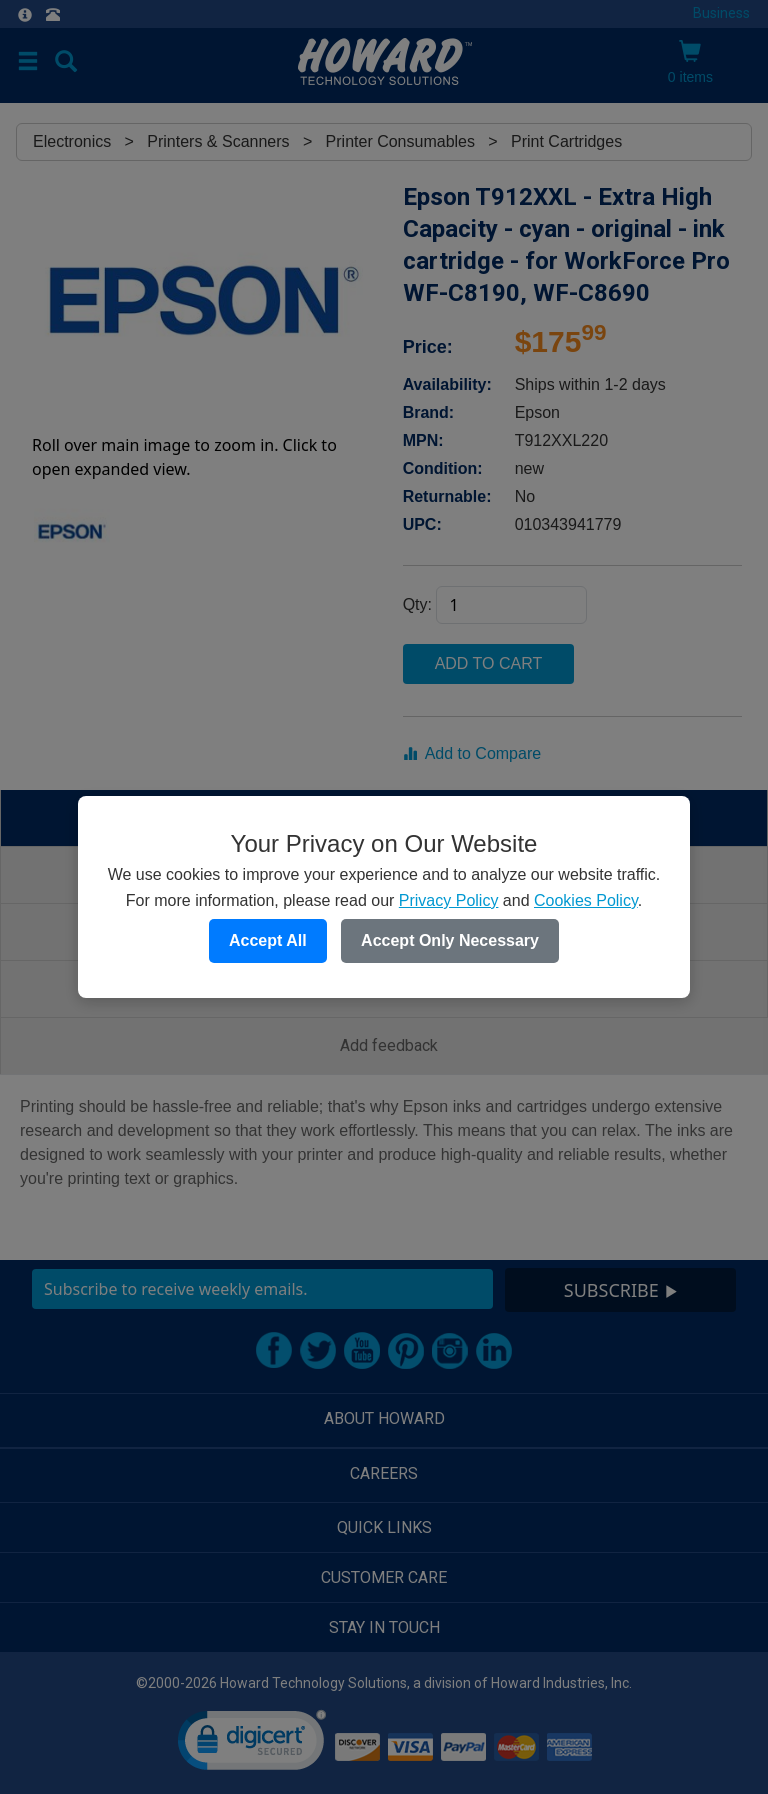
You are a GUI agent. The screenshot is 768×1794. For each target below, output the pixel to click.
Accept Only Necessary (450, 940)
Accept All (268, 940)
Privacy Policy (449, 900)
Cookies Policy (586, 900)
